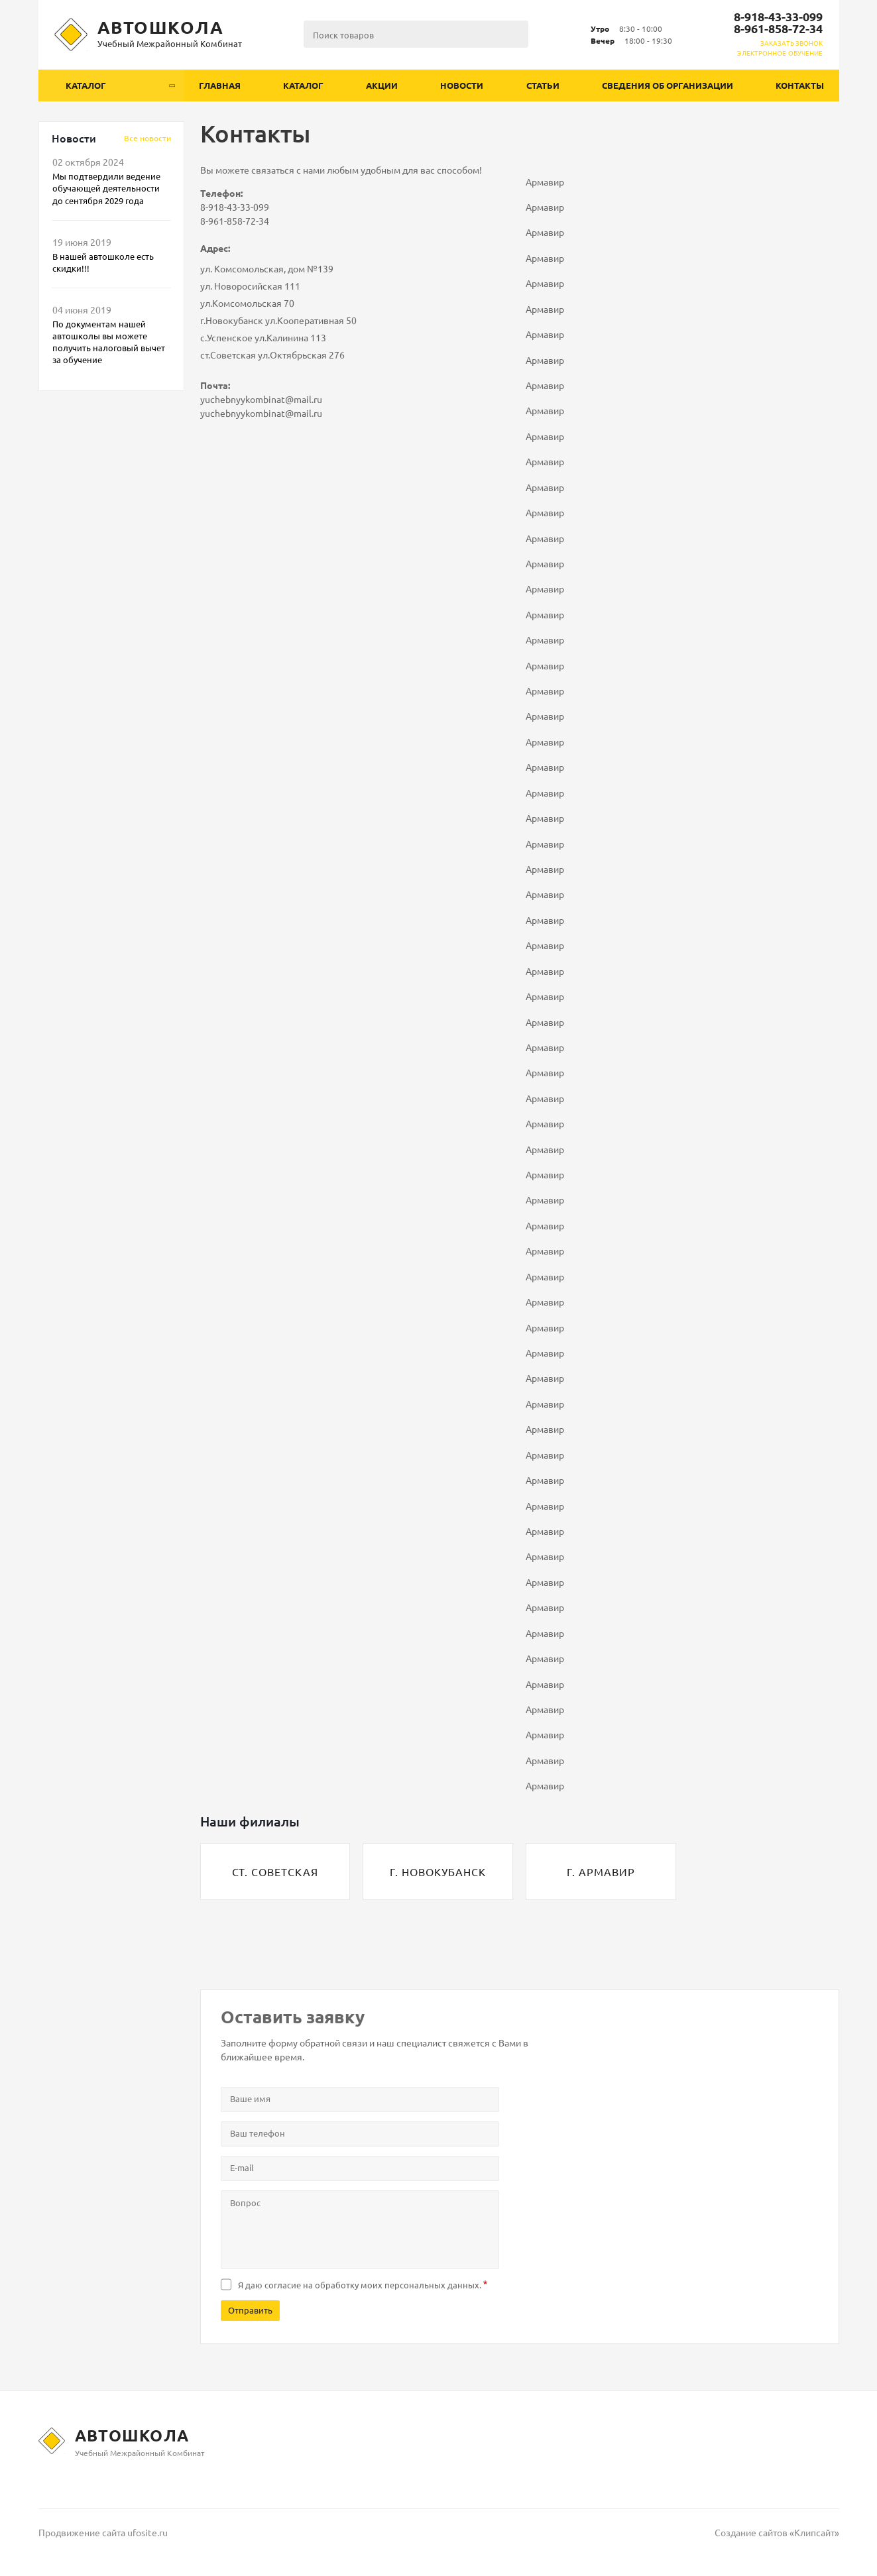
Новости (461, 85)
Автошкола (160, 27)
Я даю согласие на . (359, 2284)
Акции (382, 85)
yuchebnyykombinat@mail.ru (261, 399)
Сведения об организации (667, 85)
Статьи (542, 85)
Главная (220, 85)
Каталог (303, 85)
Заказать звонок (791, 43)
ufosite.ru (147, 2532)
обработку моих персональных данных (397, 2284)
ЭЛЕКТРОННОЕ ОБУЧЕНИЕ (780, 53)
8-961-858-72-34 (778, 28)
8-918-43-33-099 (778, 16)
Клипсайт (814, 2532)
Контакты (800, 85)
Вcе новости (147, 138)
